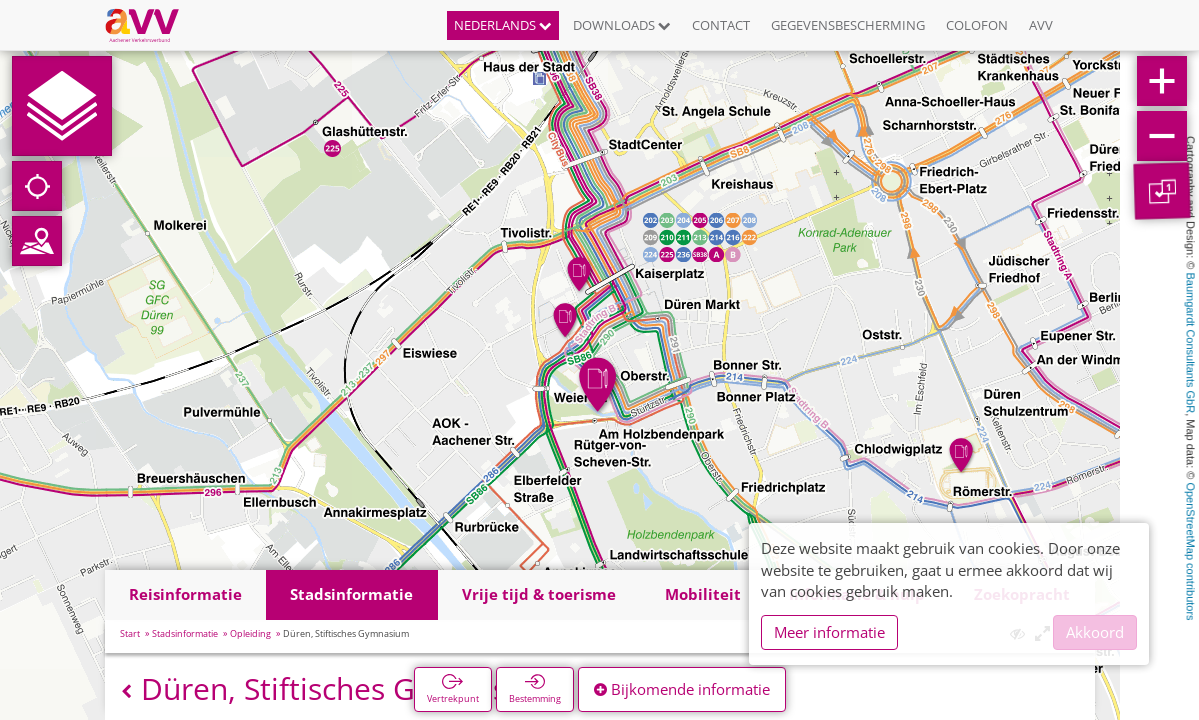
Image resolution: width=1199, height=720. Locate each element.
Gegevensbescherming (848, 25)
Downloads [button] (622, 25)
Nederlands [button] (503, 25)
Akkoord (1095, 632)
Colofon (977, 25)
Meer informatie (829, 632)
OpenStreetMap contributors (1191, 551)
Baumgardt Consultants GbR (1191, 343)
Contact (721, 25)
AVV (1041, 25)
